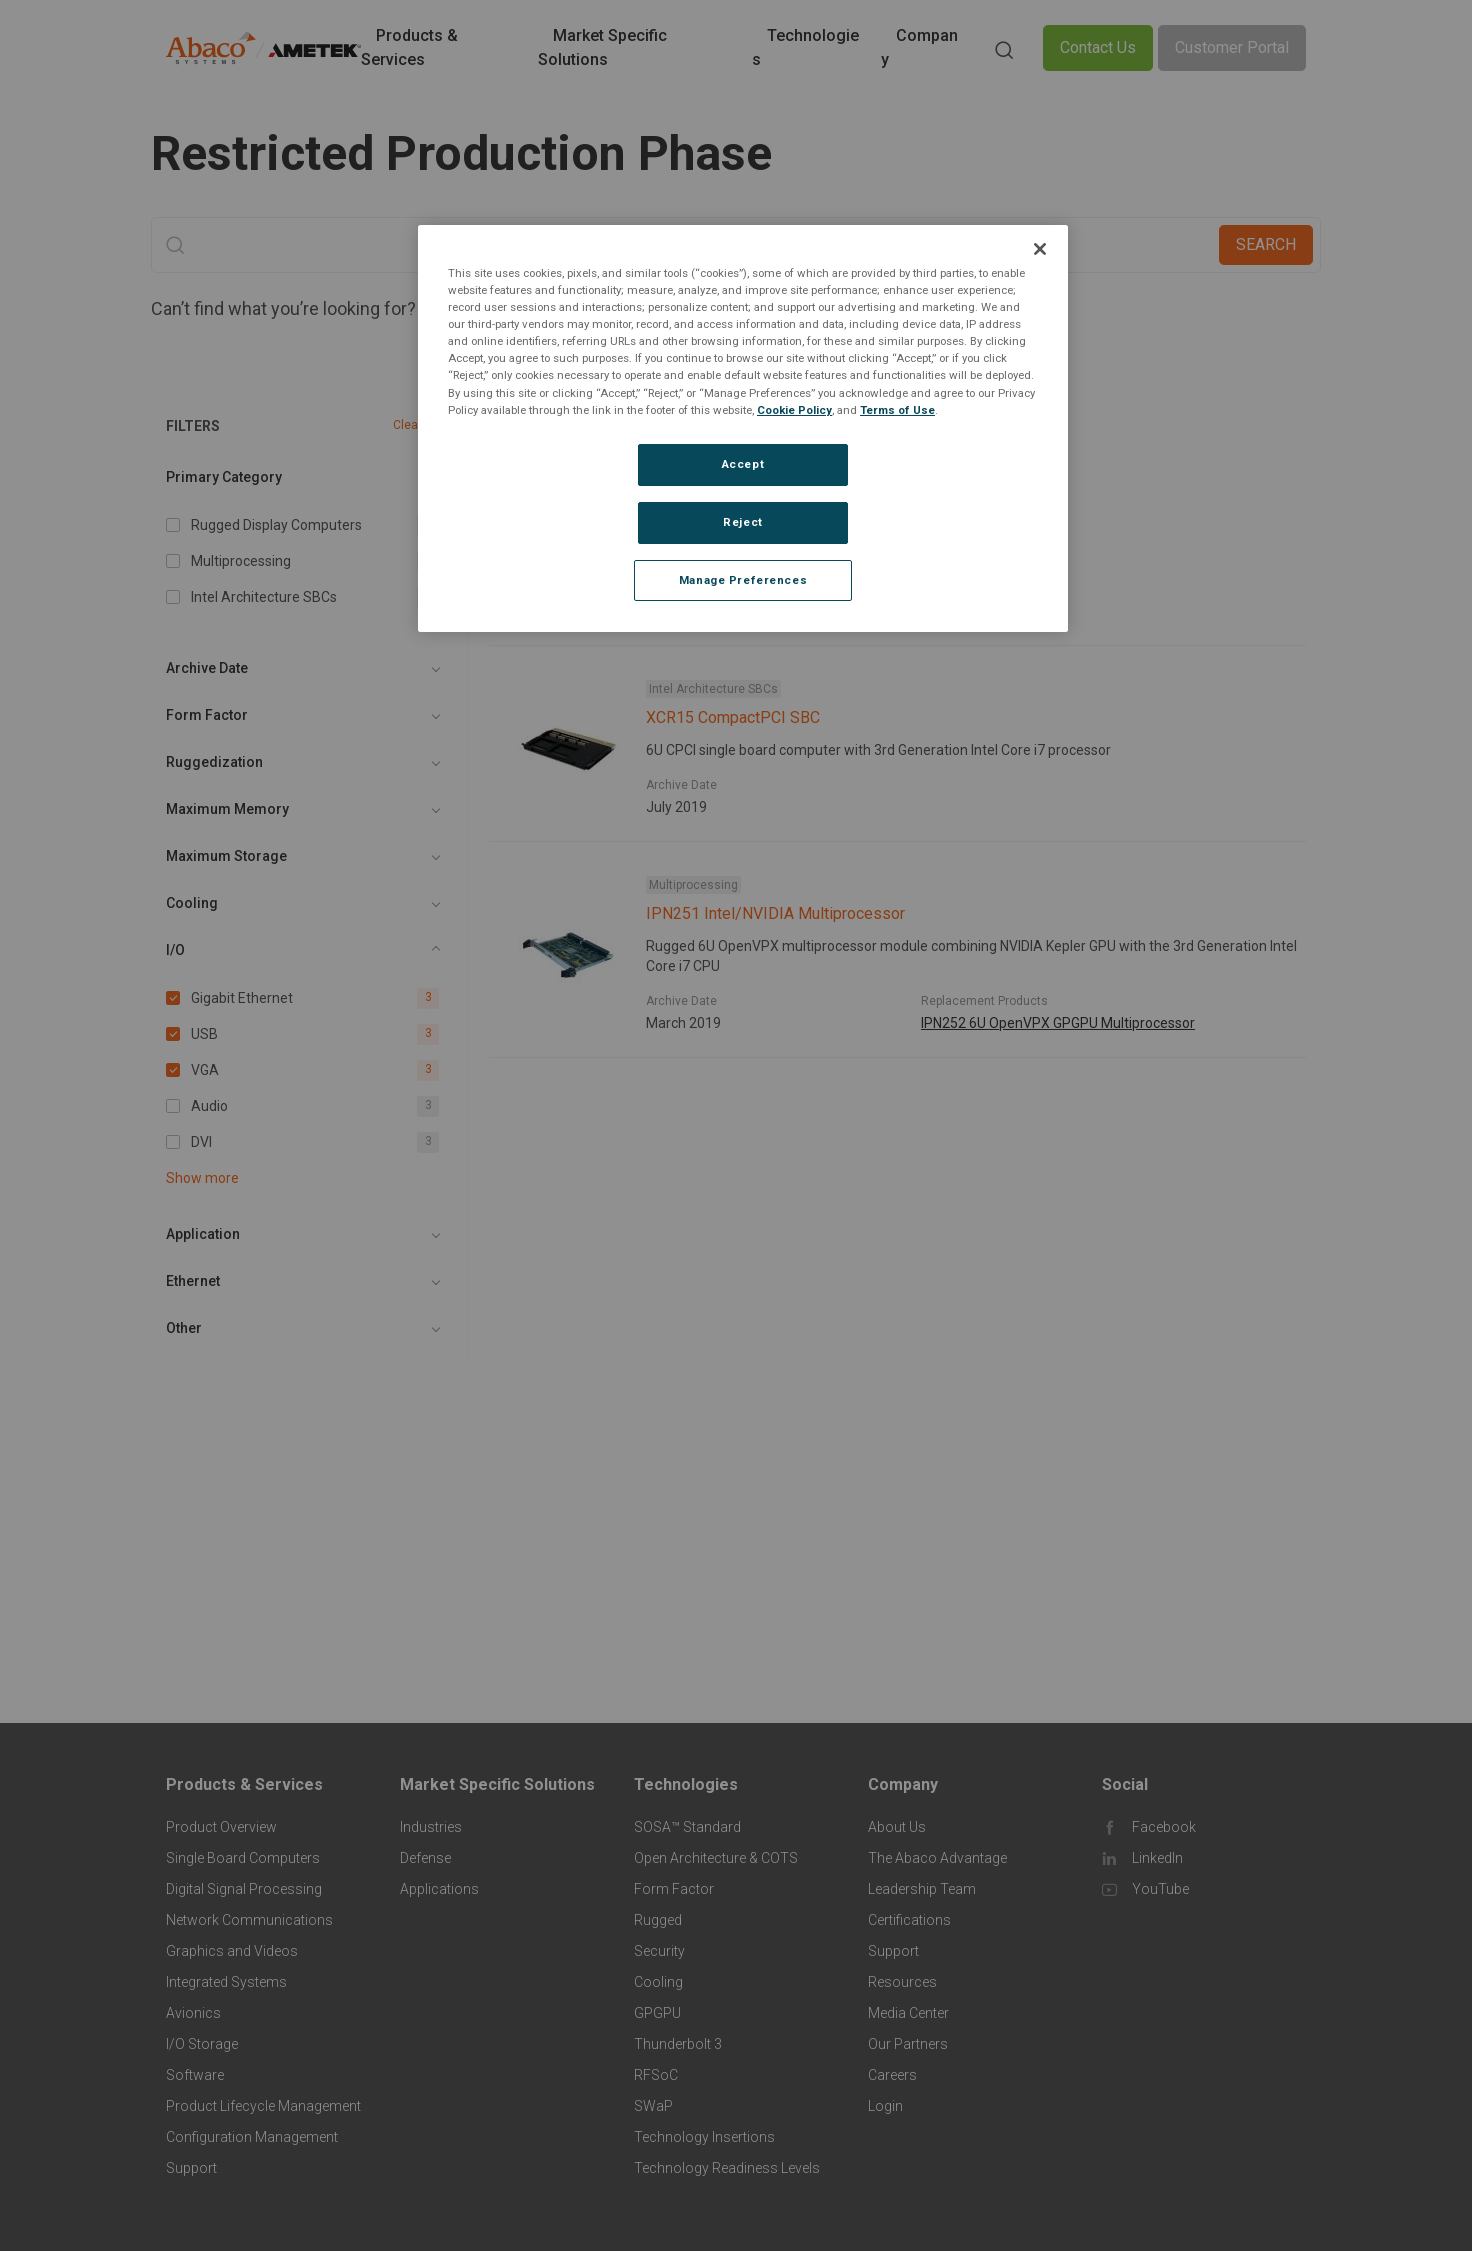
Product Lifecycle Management (263, 2106)
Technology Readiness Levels (727, 2168)
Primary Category (224, 477)
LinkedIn (1157, 1858)
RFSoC (656, 2075)
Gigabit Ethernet (556, 430)
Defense (425, 1858)
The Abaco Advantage (937, 1858)
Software (195, 2075)
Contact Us (1098, 47)
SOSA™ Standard (687, 1827)
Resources (902, 1982)
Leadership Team (922, 1889)
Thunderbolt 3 (678, 2044)
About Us (897, 1827)
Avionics (193, 2013)
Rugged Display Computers (724, 493)
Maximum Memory (227, 809)
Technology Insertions (704, 2137)
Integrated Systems (226, 1982)
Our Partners (908, 2044)
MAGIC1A (951, 611)
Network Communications (249, 1920)
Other (184, 1328)
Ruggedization (214, 762)
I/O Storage (202, 2044)
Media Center (908, 2013)
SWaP (653, 2106)
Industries (431, 1827)
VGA (725, 430)
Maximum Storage (226, 856)
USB (656, 430)
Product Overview (221, 1827)
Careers (892, 2075)
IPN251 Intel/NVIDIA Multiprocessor (775, 913)
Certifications (909, 1920)
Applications (439, 1889)
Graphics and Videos (232, 1951)
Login (885, 2106)
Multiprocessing (693, 885)
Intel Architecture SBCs (713, 689)
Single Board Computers (243, 1858)
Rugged (658, 1920)
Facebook (1164, 1827)
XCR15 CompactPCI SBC (733, 717)
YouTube (1160, 1889)
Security (659, 1951)
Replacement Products (984, 589)
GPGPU (657, 2013)
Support (191, 2168)
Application (203, 1234)
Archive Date (207, 668)
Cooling (192, 903)
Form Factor (207, 715)
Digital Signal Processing (244, 1889)
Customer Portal (1232, 47)
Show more (202, 1178)
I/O (175, 950)
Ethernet (193, 1281)
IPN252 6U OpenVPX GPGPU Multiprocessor (1058, 1023)
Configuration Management (252, 2137)
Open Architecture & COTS (716, 1858)
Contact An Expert (585, 308)
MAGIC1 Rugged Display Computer (768, 521)
